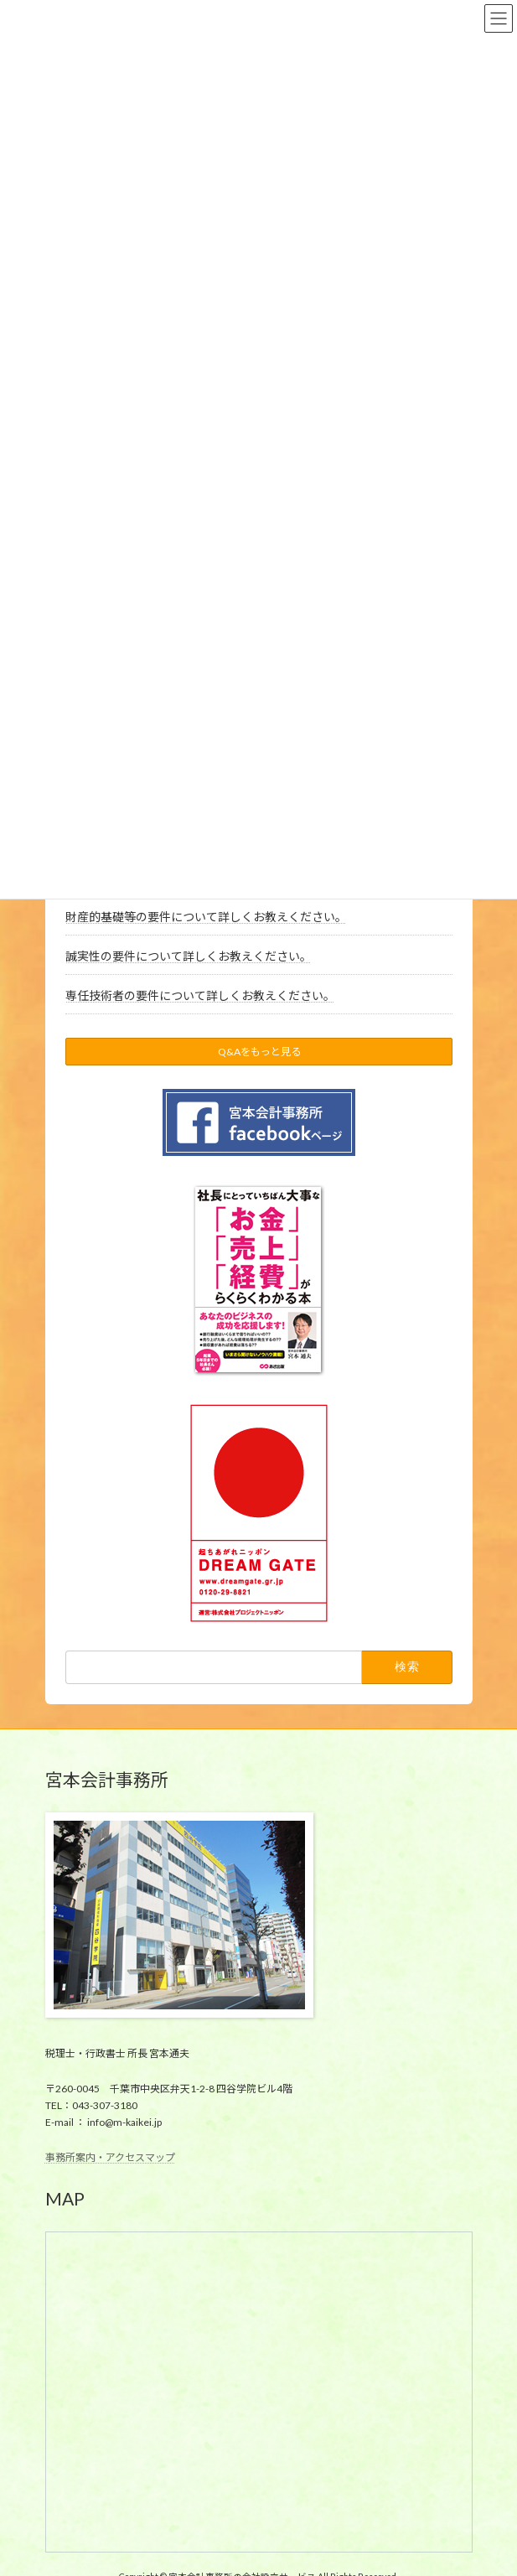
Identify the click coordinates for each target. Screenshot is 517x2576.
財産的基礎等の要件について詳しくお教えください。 (205, 917)
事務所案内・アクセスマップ (110, 2156)
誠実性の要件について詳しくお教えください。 (188, 956)
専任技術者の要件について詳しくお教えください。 (199, 995)
